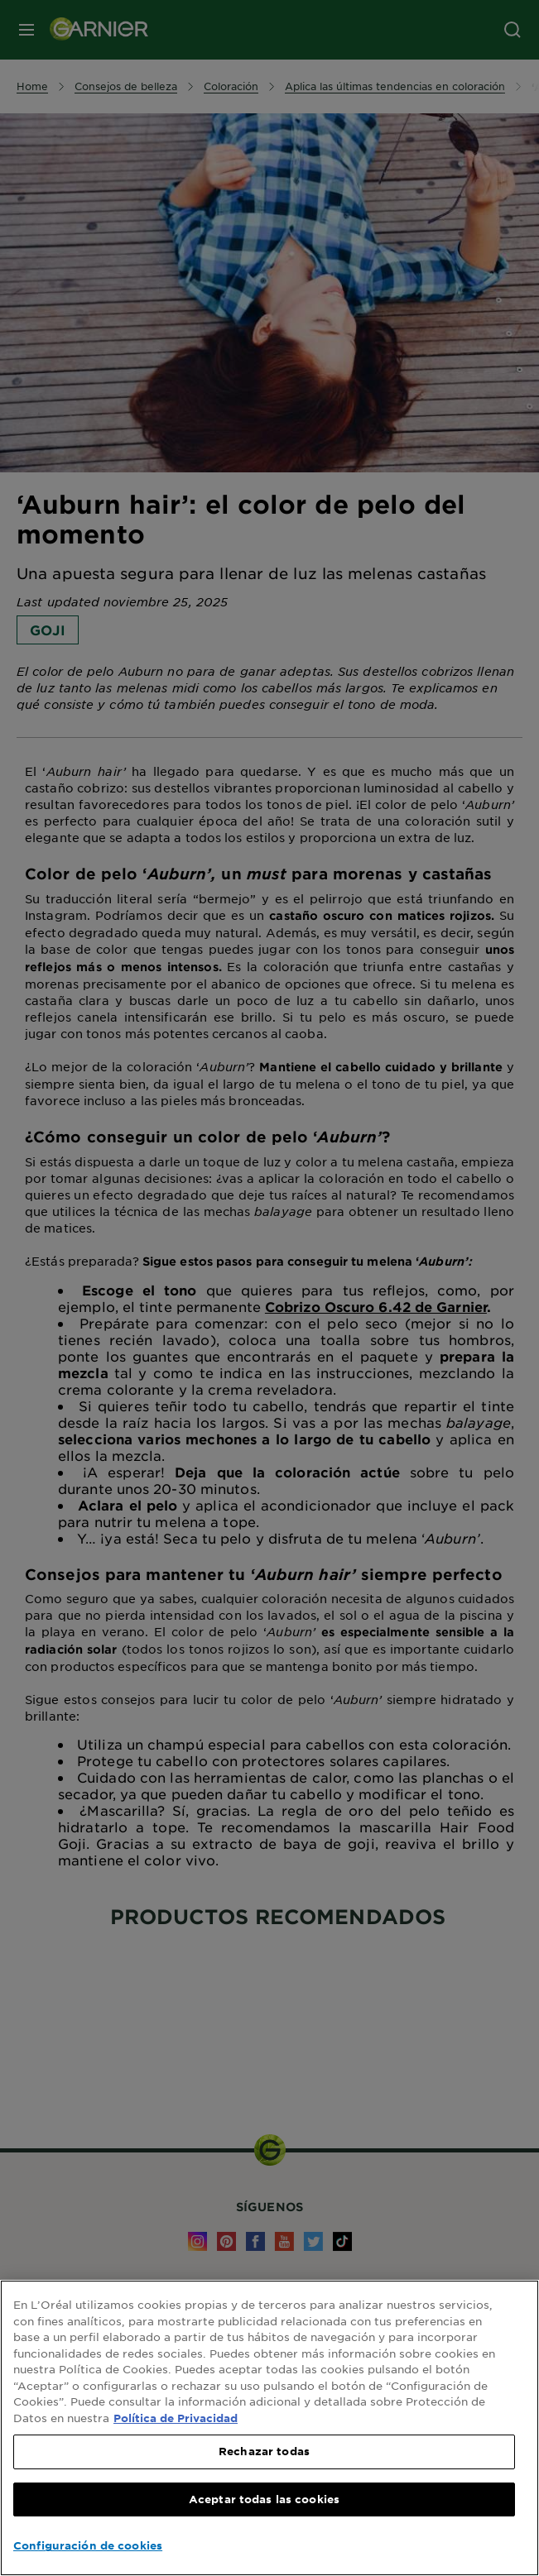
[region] (269, 2428)
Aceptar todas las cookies (264, 2499)
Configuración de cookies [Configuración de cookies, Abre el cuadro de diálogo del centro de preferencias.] (87, 2545)
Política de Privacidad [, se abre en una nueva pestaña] (175, 2418)
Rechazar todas (264, 2451)
